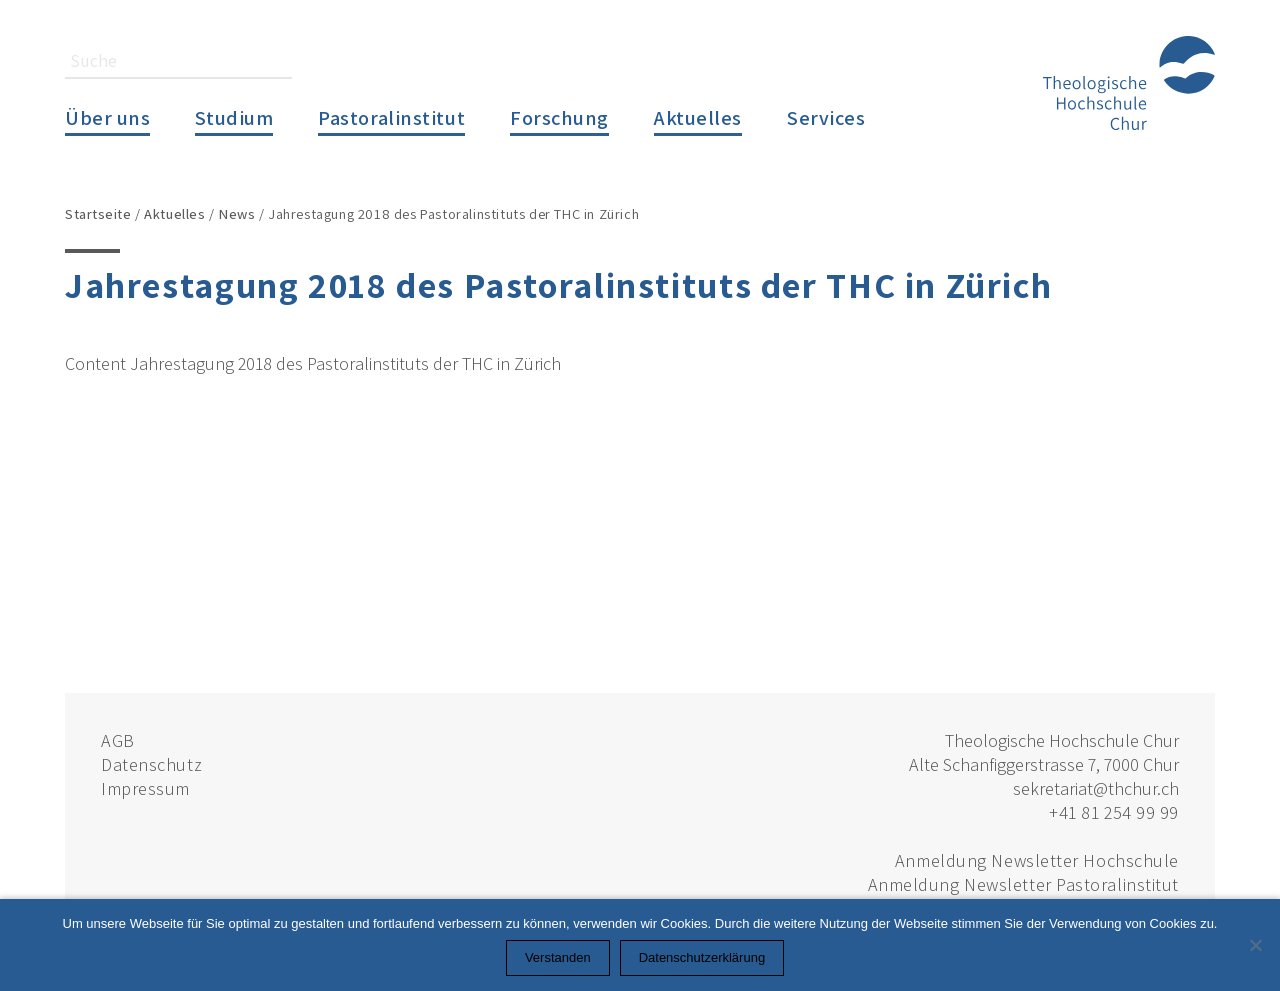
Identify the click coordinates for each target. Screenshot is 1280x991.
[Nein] (1255, 945)
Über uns (107, 117)
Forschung (559, 117)
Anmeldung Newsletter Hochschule (1037, 860)
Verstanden (558, 957)
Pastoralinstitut (391, 117)
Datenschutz (151, 764)
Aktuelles (698, 117)
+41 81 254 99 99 (1114, 812)
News (236, 213)
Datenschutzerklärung (702, 957)
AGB (118, 740)
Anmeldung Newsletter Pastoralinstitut (1023, 884)
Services (826, 117)
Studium (234, 117)
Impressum (145, 788)
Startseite (98, 213)
